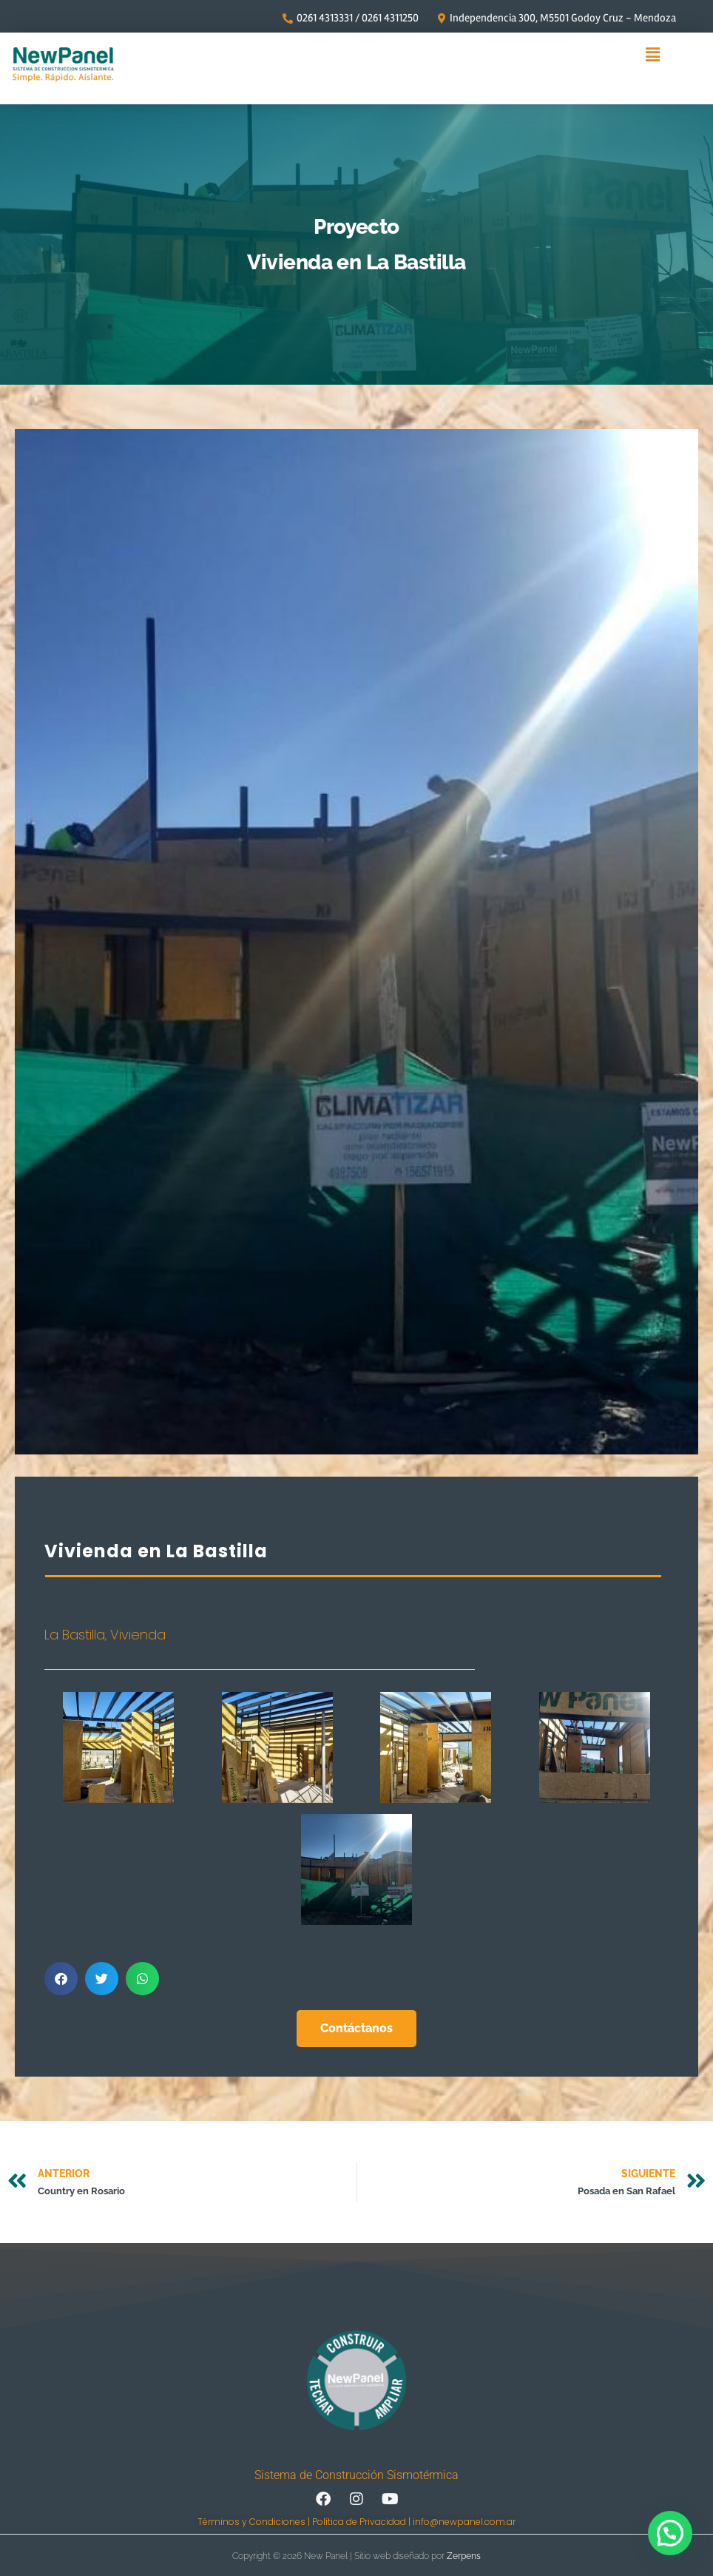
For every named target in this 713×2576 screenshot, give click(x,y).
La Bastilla (74, 1634)
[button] (653, 55)
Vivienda (138, 1634)
